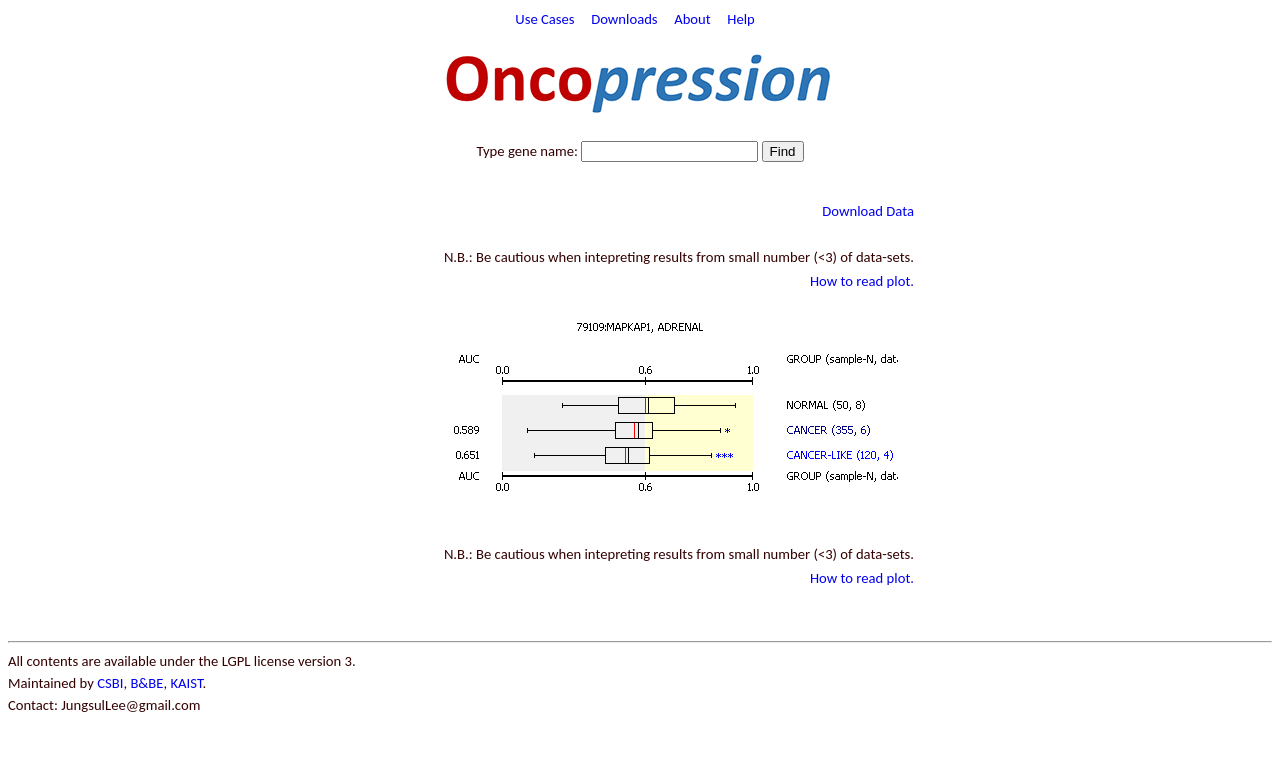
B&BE (146, 683)
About (692, 19)
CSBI (110, 683)
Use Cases (544, 19)
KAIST (186, 683)
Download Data (868, 211)
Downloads (624, 19)
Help (741, 19)
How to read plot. (862, 281)
